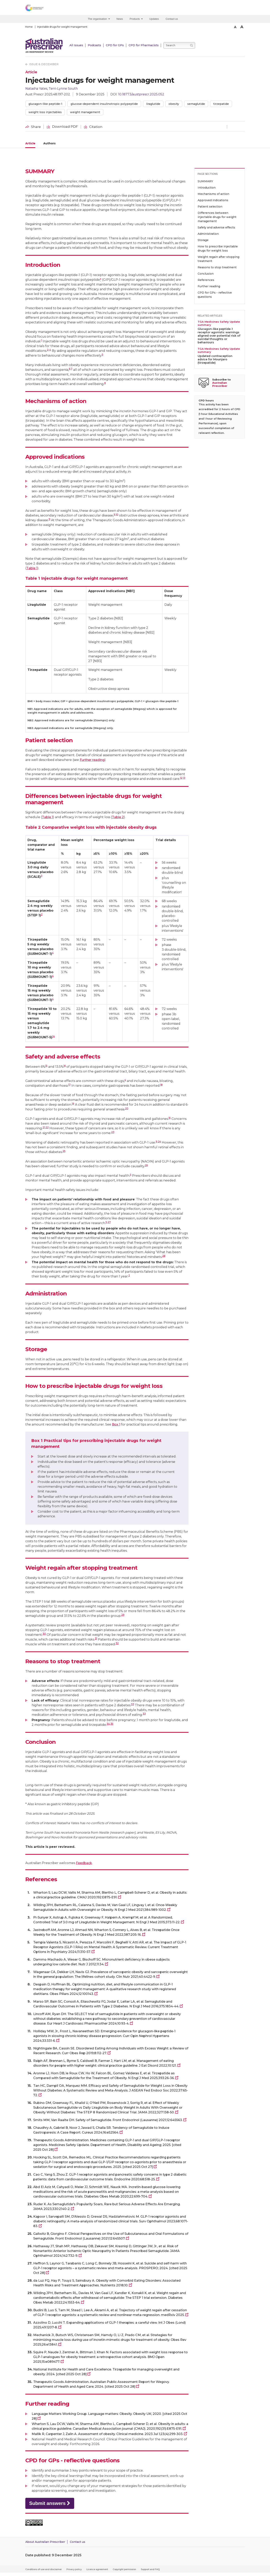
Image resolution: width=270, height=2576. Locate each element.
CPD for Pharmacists (144, 45)
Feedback (84, 1852)
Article (30, 143)
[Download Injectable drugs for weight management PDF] (62, 127)
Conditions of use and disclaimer (43, 2558)
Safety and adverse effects (216, 217)
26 (146, 1154)
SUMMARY (205, 171)
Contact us (172, 18)
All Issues (76, 45)
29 (122, 1604)
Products (136, 18)
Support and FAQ (150, 2558)
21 (44, 1116)
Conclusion (206, 263)
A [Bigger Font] (241, 26)
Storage (203, 229)
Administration (208, 223)
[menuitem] (99, 19)
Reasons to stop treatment (217, 257)
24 (159, 1131)
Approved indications (213, 190)
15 (46, 1055)
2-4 (49, 339)
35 (111, 1713)
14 (53, 1025)
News (120, 18)
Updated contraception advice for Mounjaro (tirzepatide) (215, 349)
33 (132, 1693)
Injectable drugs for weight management (62, 26)
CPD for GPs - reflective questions (215, 284)
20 (126, 1097)
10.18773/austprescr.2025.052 (141, 94)
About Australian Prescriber (45, 2531)
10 (117, 503)
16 (64, 1055)
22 (47, 1116)
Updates (154, 18)
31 (96, 1628)
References (206, 269)
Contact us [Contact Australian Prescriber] (77, 2531)
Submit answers (49, 2492)
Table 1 (31, 558)
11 (49, 508)
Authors (49, 143)
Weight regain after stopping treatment (218, 248)
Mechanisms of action (213, 183)
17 (69, 1074)
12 (181, 767)
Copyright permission (124, 2558)
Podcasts (94, 45)
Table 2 (118, 807)
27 (109, 1211)
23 (112, 1121)
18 (161, 1074)
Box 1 (116, 1414)
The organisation (99, 18)
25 (64, 1140)
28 (163, 1245)
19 (73, 1093)
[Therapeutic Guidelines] (45, 8)
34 (108, 1713)
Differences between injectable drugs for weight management (217, 206)
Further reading (92, 749)
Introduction (207, 177)
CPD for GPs (115, 45)
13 (184, 767)
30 (44, 1623)
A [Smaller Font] (235, 27)
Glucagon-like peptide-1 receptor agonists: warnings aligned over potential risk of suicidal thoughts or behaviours (219, 325)
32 (117, 1632)
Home (29, 26)
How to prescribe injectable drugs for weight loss (218, 238)
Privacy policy (74, 2558)
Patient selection (210, 196)
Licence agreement (97, 2558)
